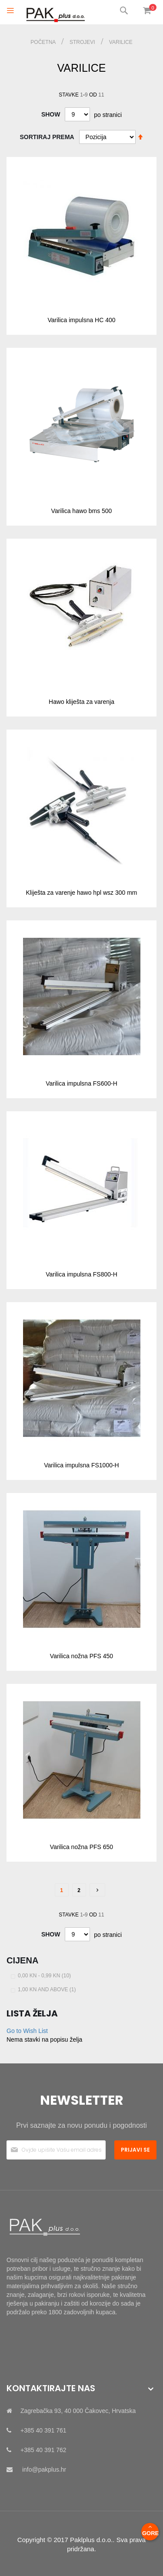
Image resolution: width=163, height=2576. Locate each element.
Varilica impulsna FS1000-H (81, 1465)
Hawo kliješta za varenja (81, 701)
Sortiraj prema (47, 136)
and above (48, 1989)
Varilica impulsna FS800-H (81, 1274)
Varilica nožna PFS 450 (81, 1656)
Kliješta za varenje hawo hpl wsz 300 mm (81, 892)
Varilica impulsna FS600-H (81, 1083)
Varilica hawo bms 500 (81, 510)
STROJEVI (83, 42)
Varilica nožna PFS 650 (81, 1846)
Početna (43, 42)
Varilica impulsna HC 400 (81, 320)
